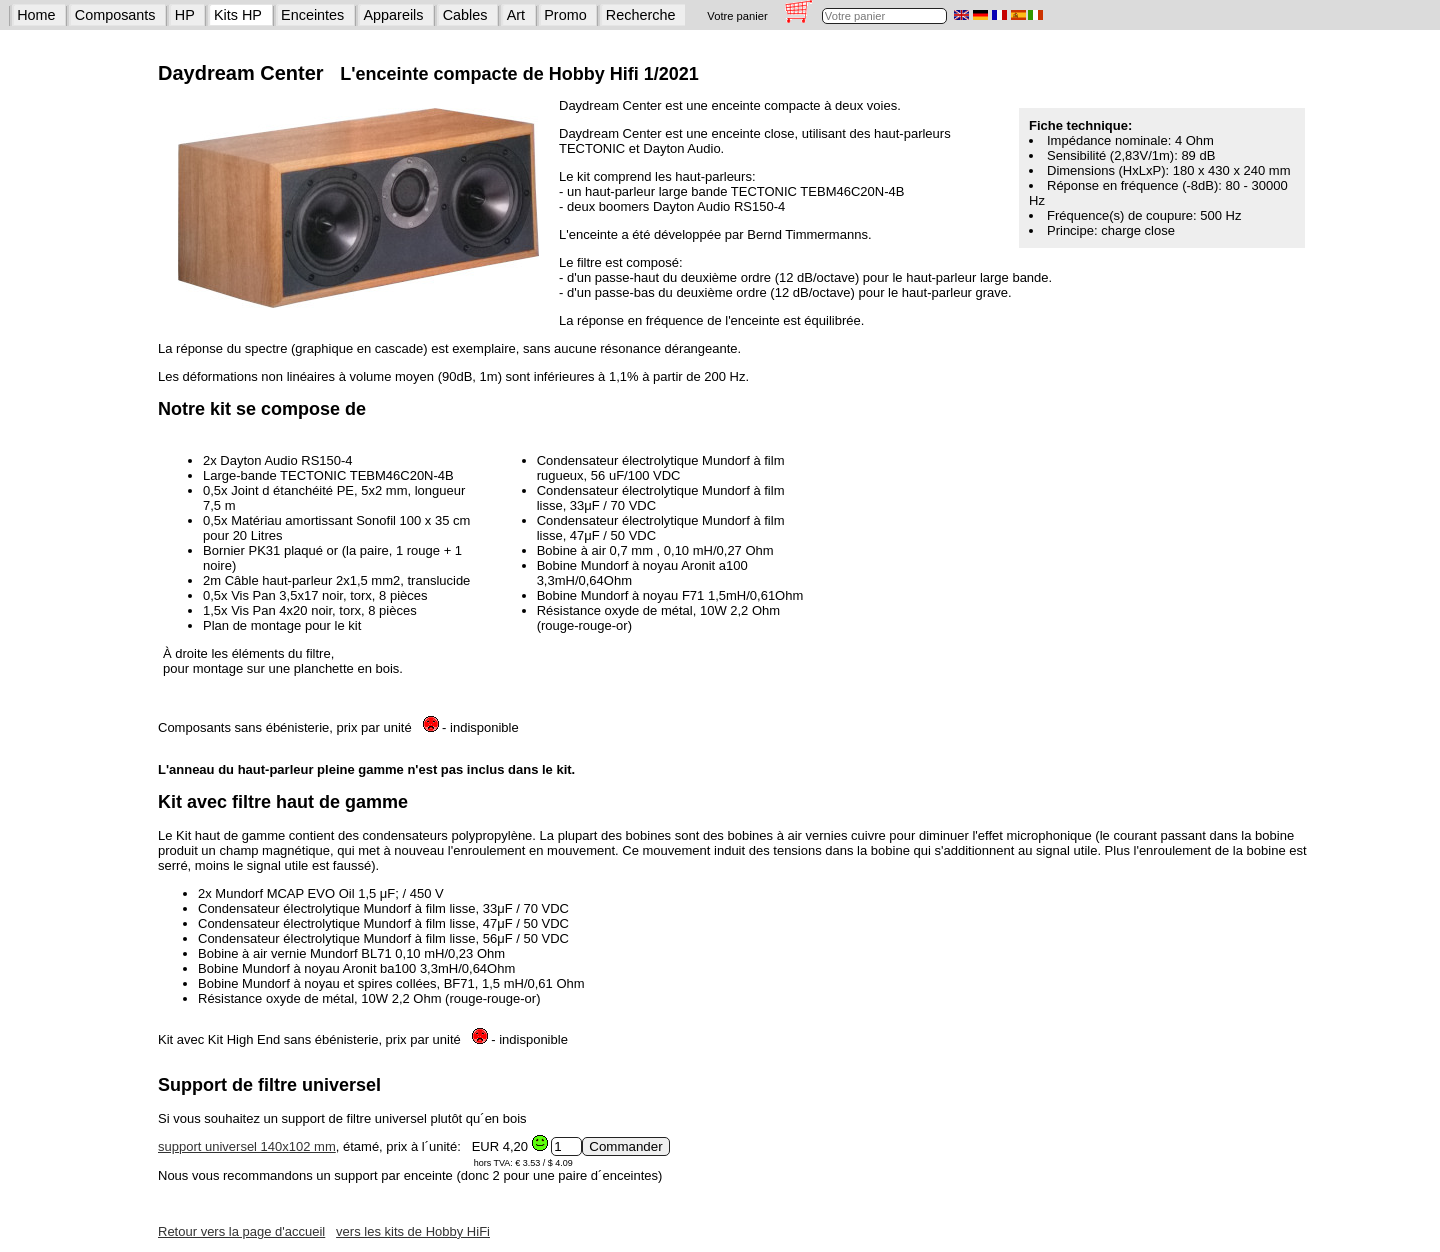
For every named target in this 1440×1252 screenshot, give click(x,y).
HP (185, 15)
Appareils (394, 15)
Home (36, 15)
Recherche (641, 15)
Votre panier (737, 16)
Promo (565, 15)
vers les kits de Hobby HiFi (413, 1231)
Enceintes (312, 15)
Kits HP (238, 15)
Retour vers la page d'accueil (241, 1231)
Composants (115, 15)
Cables (465, 15)
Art (516, 15)
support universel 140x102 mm (247, 1146)
